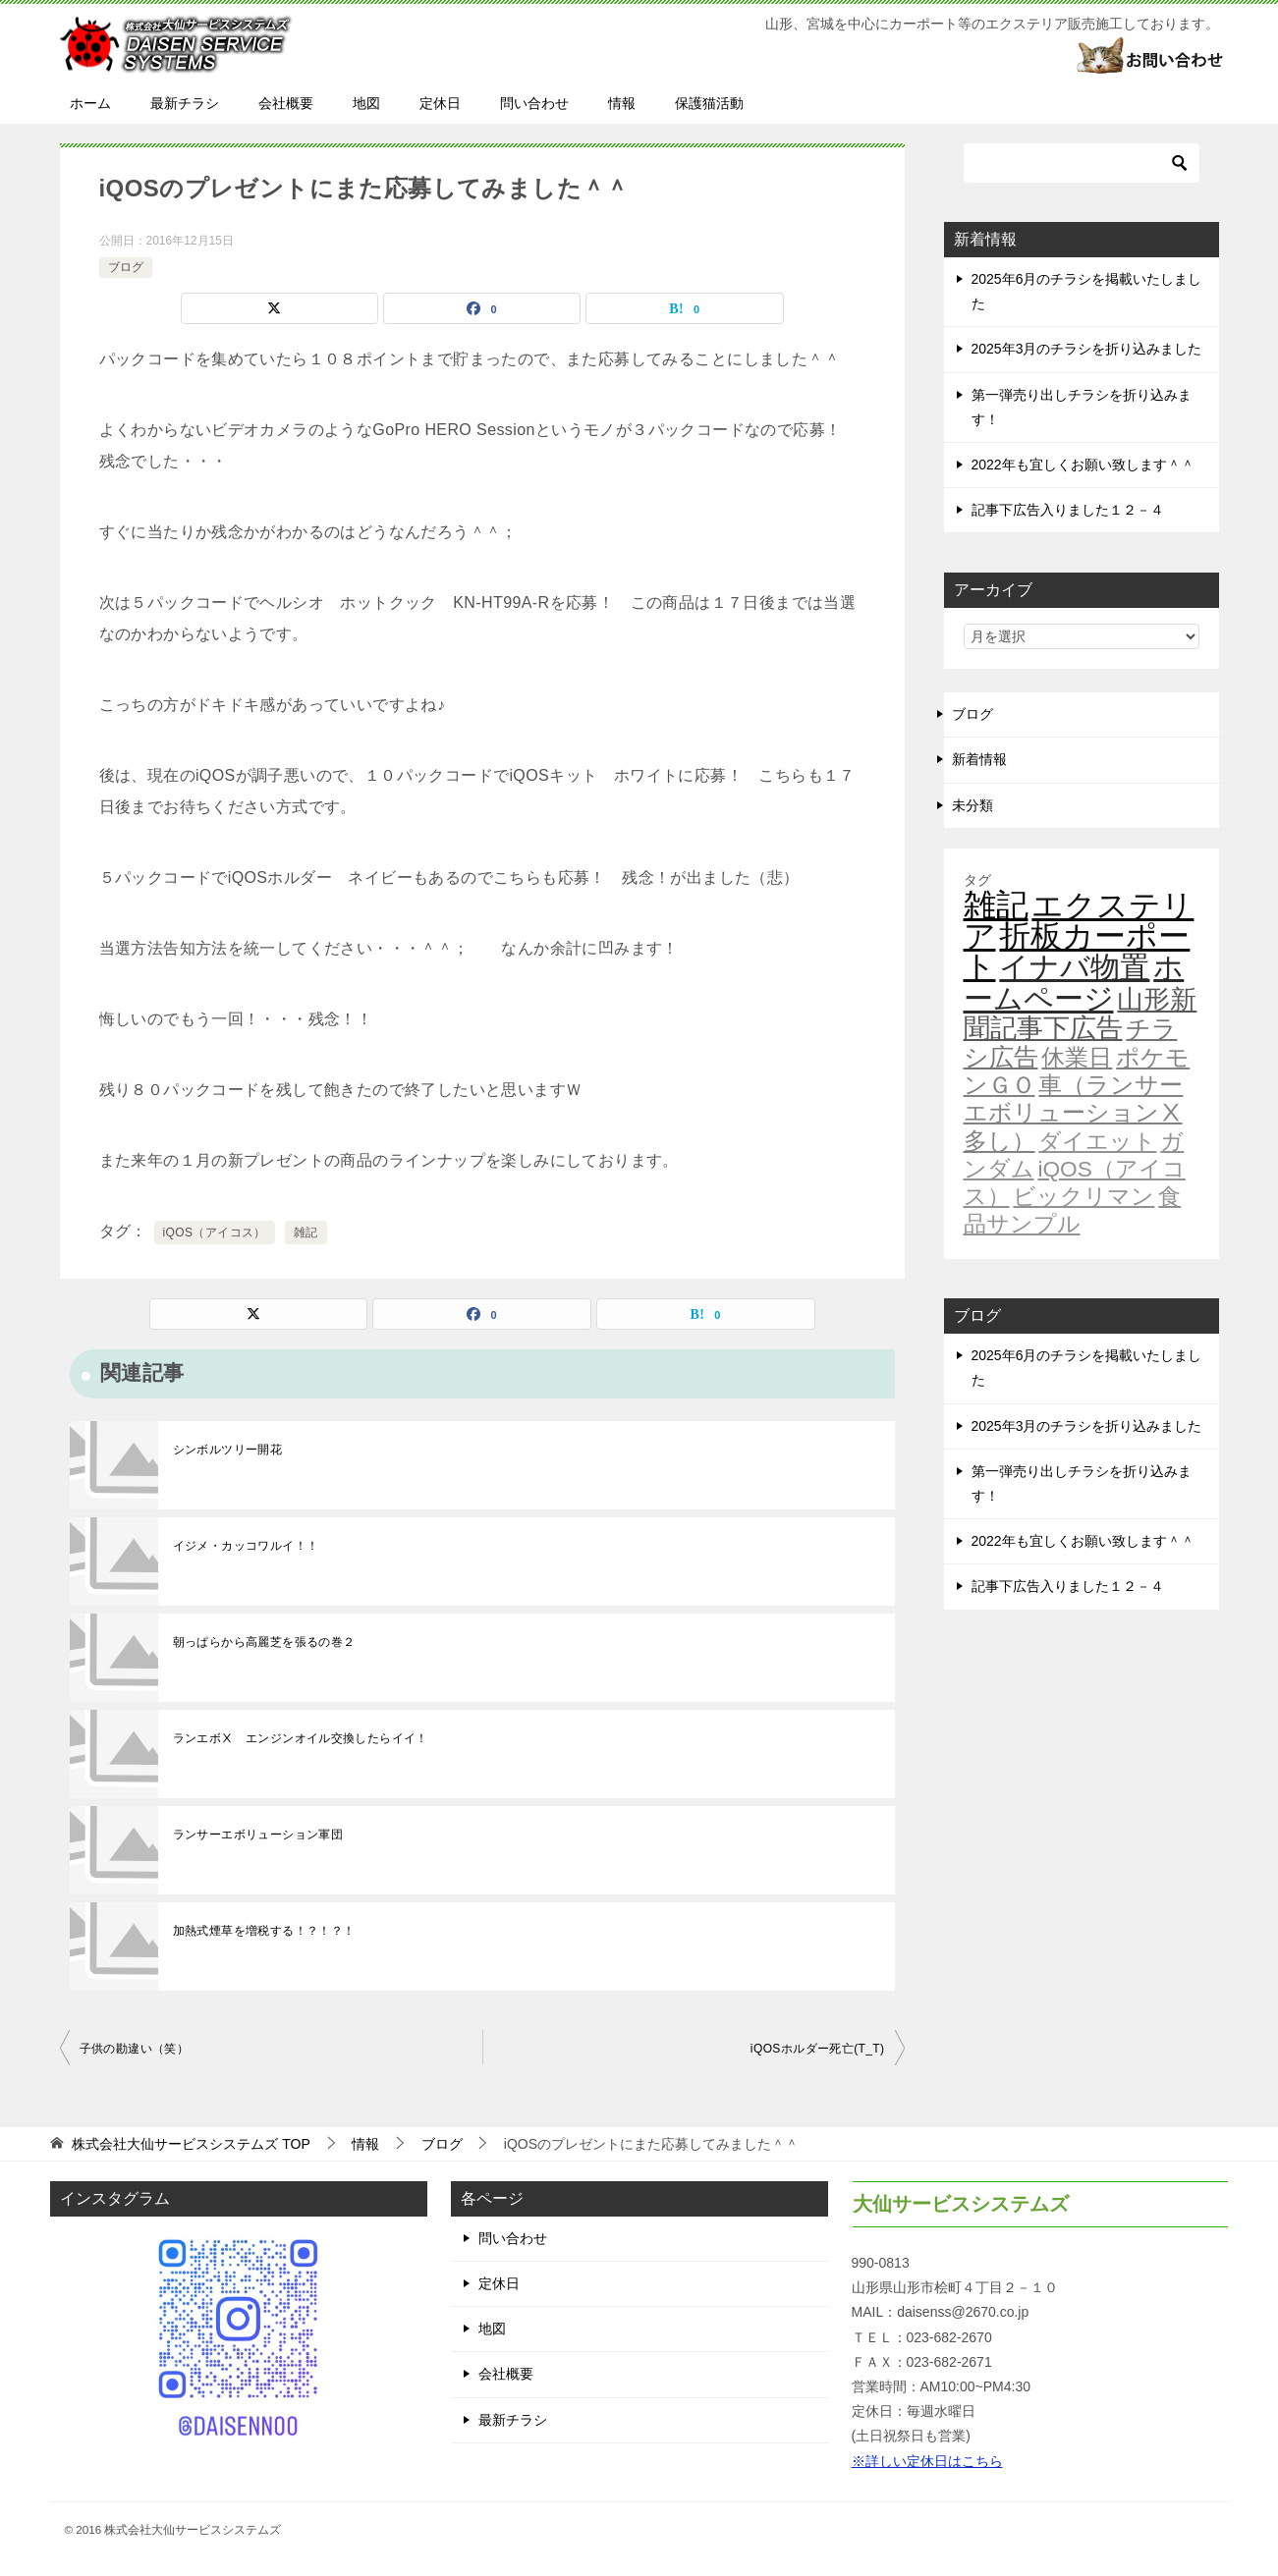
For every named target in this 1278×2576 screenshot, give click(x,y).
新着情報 (979, 759)
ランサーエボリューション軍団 (258, 1834)
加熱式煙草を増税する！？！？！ (264, 1931)
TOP (190, 2144)
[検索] (1081, 163)
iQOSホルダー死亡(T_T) (817, 2048)
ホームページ (1074, 982)
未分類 (972, 805)
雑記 (306, 1232)
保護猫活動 (709, 103)
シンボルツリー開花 (228, 1449)
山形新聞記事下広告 (1080, 1014)
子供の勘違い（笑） (135, 2048)
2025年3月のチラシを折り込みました (1087, 348)
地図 (366, 103)
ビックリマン (1083, 1196)
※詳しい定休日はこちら (927, 2461)
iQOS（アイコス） (214, 1232)
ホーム (90, 103)
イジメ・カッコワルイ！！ (246, 1546)
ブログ (125, 267)
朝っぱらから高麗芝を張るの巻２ (264, 1642)
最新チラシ (184, 103)
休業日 (1076, 1057)
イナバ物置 (1074, 967)
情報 (622, 103)
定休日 (440, 103)
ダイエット (1097, 1141)
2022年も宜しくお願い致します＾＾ (1083, 464)
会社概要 (285, 103)
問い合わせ (534, 103)
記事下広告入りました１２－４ (1068, 510)
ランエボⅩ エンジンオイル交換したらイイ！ (300, 1738)
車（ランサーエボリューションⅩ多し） (1074, 1112)
